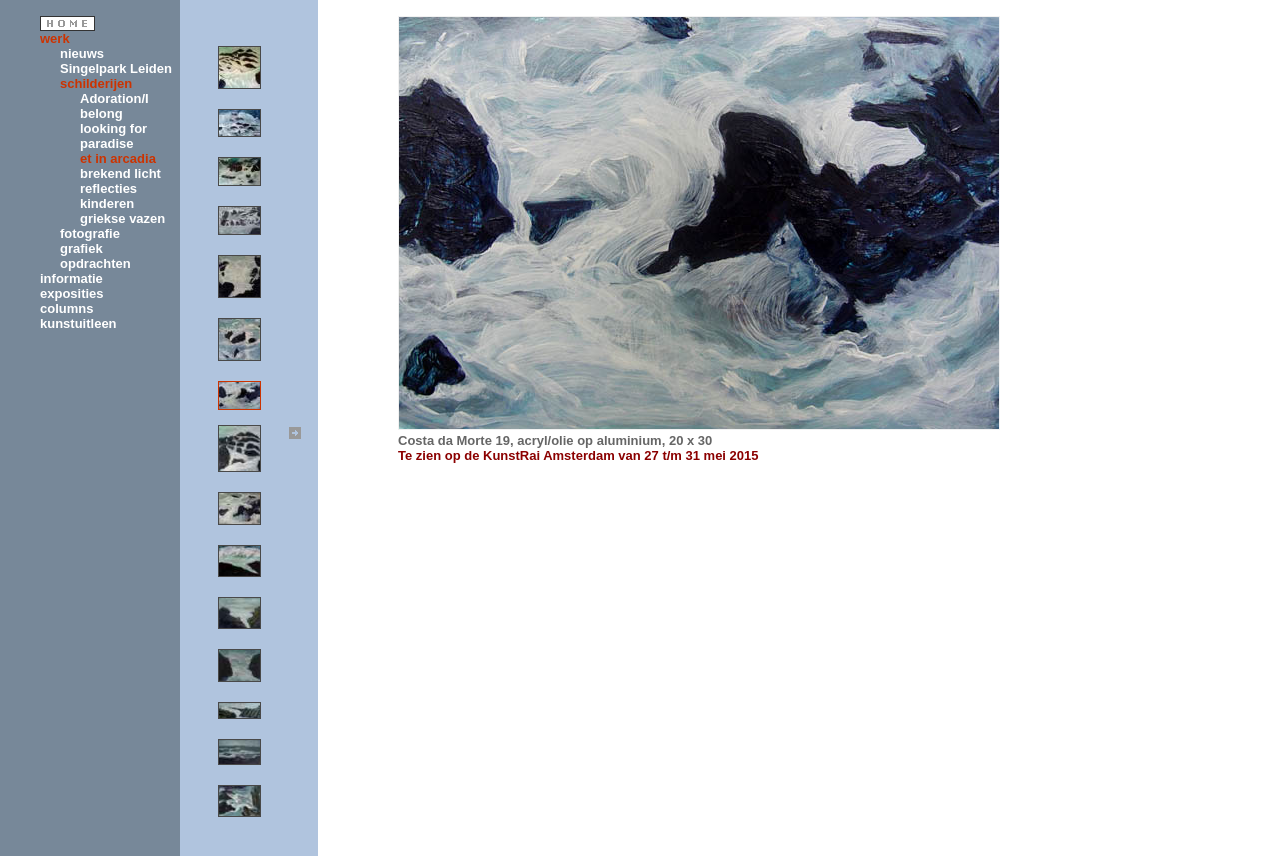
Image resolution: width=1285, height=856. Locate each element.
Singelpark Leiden (116, 68)
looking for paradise (113, 136)
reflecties (108, 188)
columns (66, 308)
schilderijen (96, 83)
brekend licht (120, 173)
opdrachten (95, 263)
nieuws (82, 53)
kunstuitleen (78, 323)
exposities (72, 293)
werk (55, 38)
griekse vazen (122, 218)
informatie (71, 278)
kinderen (107, 203)
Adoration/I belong (114, 106)
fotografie (90, 233)
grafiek (81, 248)
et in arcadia (118, 158)
